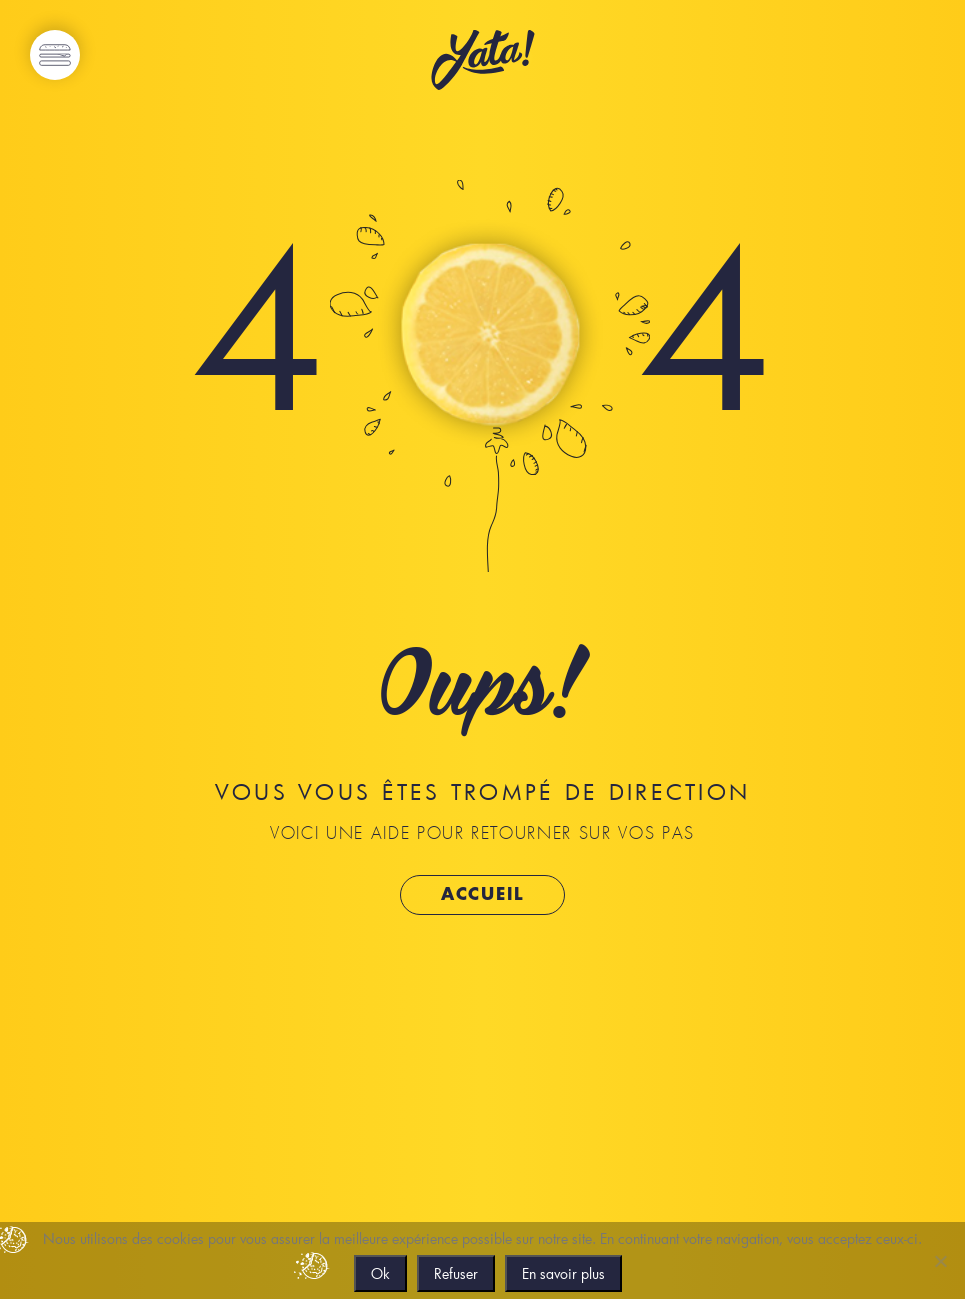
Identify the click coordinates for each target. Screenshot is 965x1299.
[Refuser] (940, 1261)
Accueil (482, 894)
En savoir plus (563, 1273)
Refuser (456, 1273)
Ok (380, 1273)
